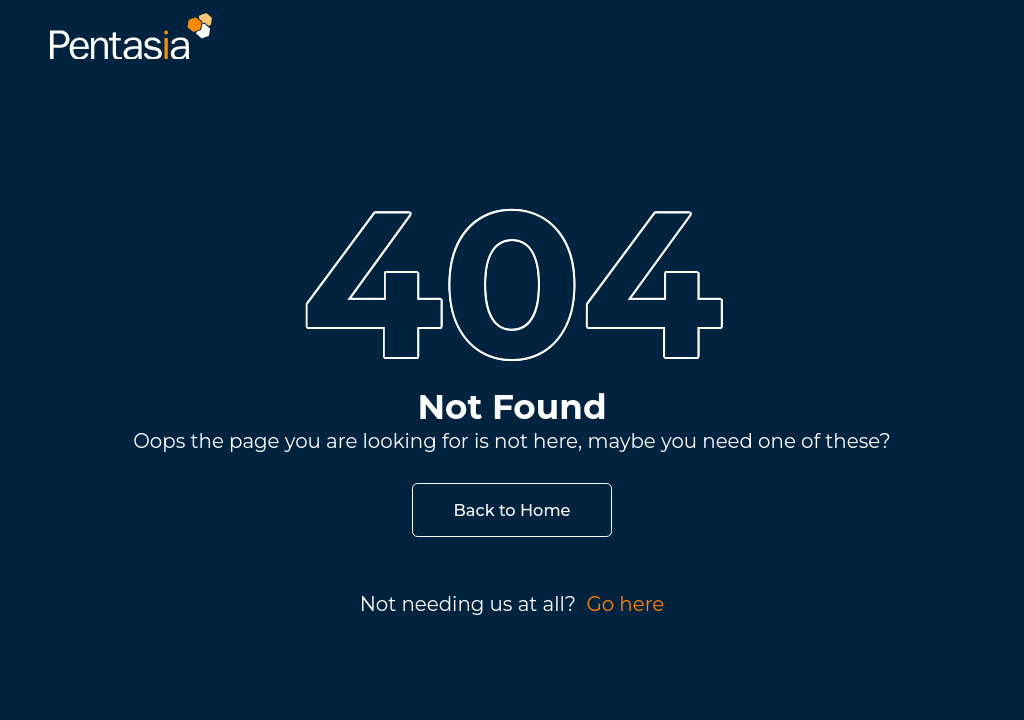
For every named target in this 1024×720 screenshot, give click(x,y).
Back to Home (512, 510)
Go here (625, 604)
